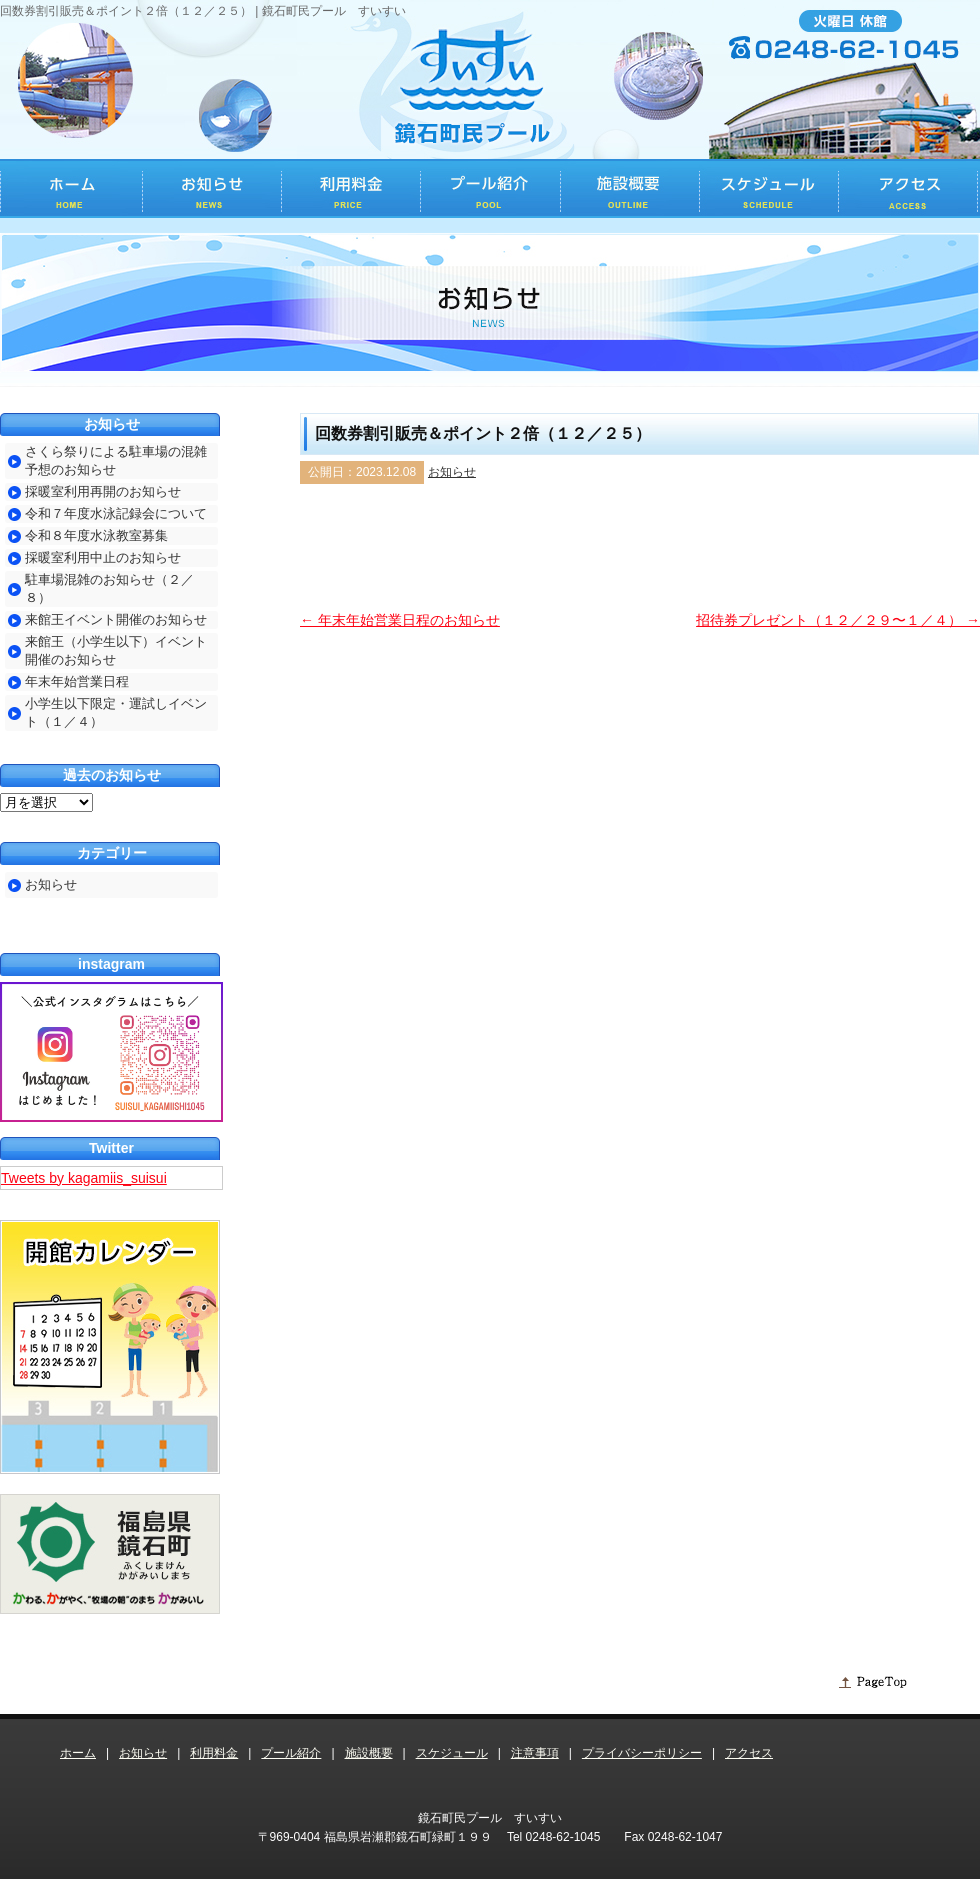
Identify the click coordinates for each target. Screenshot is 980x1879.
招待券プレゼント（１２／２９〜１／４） (838, 620)
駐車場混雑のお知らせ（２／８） (109, 588)
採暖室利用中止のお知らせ (103, 557)
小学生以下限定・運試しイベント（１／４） (116, 712)
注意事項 (535, 1753)
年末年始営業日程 (77, 681)
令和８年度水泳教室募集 (96, 535)
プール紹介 (291, 1753)
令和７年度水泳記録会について (116, 513)
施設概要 (369, 1753)
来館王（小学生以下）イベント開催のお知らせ (116, 650)
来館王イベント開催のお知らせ (116, 619)
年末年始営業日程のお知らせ (400, 620)
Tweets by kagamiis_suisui (84, 1178)
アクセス (749, 1753)
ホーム (78, 1753)
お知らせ (452, 472)
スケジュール (452, 1753)
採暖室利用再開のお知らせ (103, 491)
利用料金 (214, 1753)
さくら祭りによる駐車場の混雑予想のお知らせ (116, 460)
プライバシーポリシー (642, 1753)
